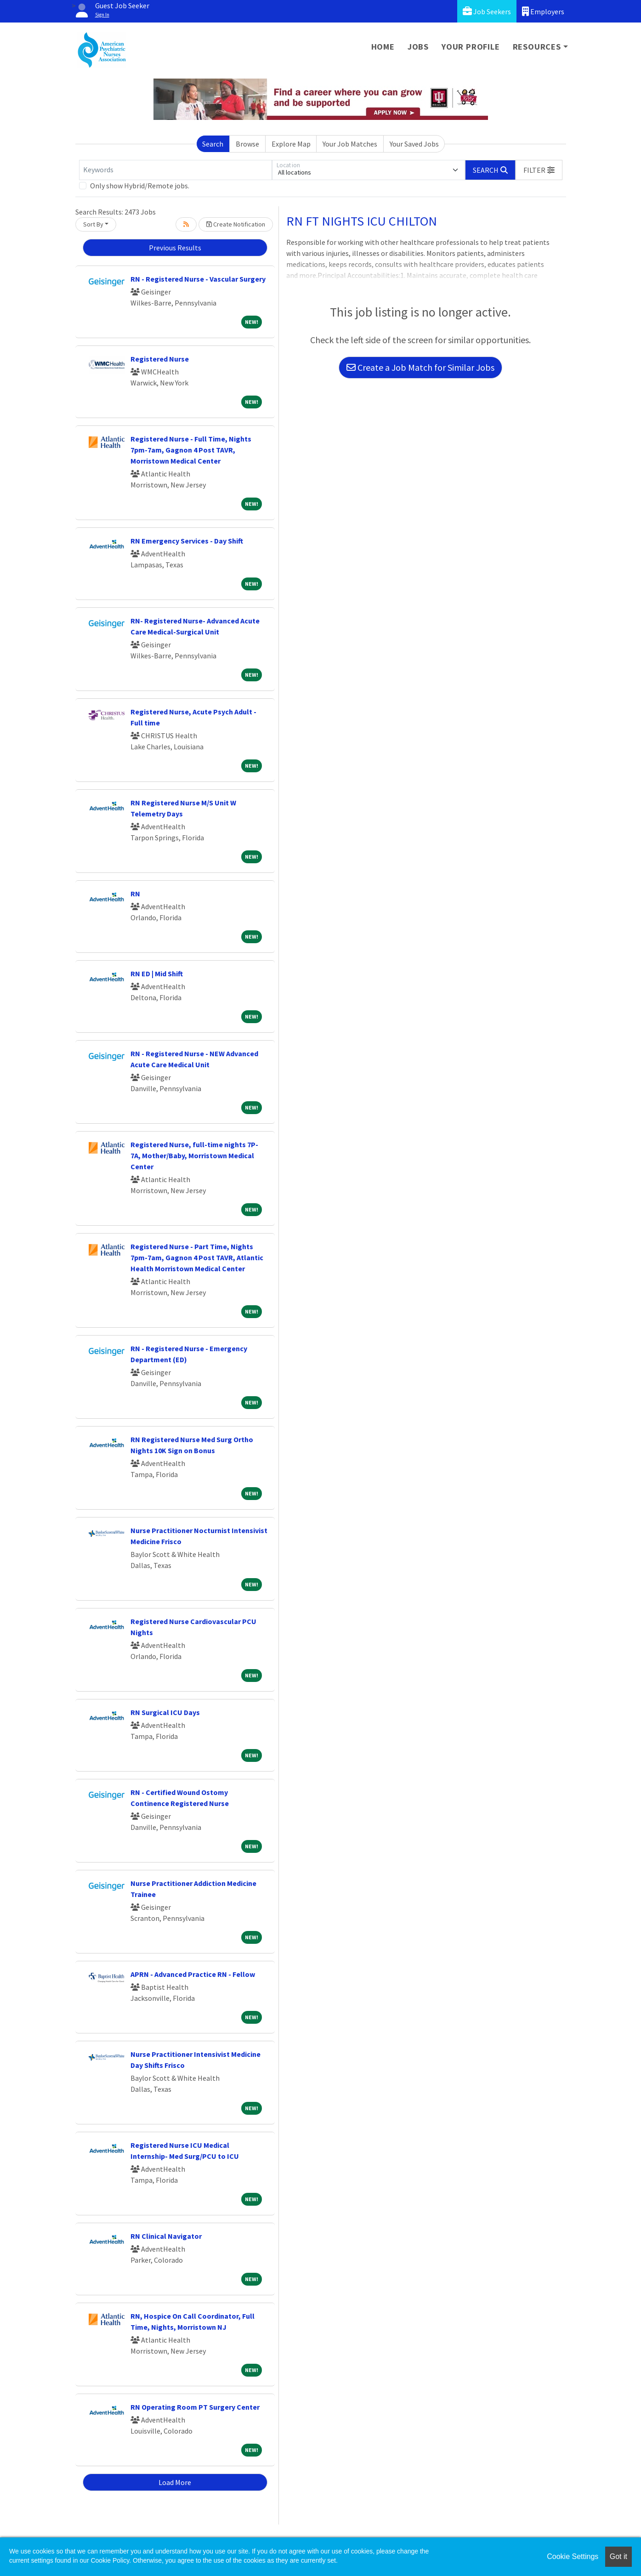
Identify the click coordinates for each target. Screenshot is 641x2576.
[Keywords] (175, 170)
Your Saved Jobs (414, 143)
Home (383, 46)
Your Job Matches (350, 143)
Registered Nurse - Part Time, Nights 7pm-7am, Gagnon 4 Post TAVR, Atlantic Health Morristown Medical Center (196, 1257)
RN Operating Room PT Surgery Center (195, 2407)
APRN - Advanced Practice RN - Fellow (192, 1974)
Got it (618, 2556)
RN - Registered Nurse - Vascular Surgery (198, 278)
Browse (247, 143)
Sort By (93, 224)
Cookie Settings (572, 2556)
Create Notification (235, 224)
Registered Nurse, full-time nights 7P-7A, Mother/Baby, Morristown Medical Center (194, 1155)
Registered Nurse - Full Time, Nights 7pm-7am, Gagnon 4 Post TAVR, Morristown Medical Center (190, 449)
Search (212, 143)
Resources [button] (537, 46)
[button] (539, 170)
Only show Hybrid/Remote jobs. (139, 185)
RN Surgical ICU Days (165, 1712)
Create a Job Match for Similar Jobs (420, 367)
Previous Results (175, 247)
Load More (175, 2482)
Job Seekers (487, 11)
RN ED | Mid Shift (156, 973)
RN (135, 893)
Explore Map (291, 143)
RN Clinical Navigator (166, 2236)
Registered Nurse (159, 358)
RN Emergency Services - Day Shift (186, 540)
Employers (543, 11)
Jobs (418, 46)
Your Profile (471, 46)
